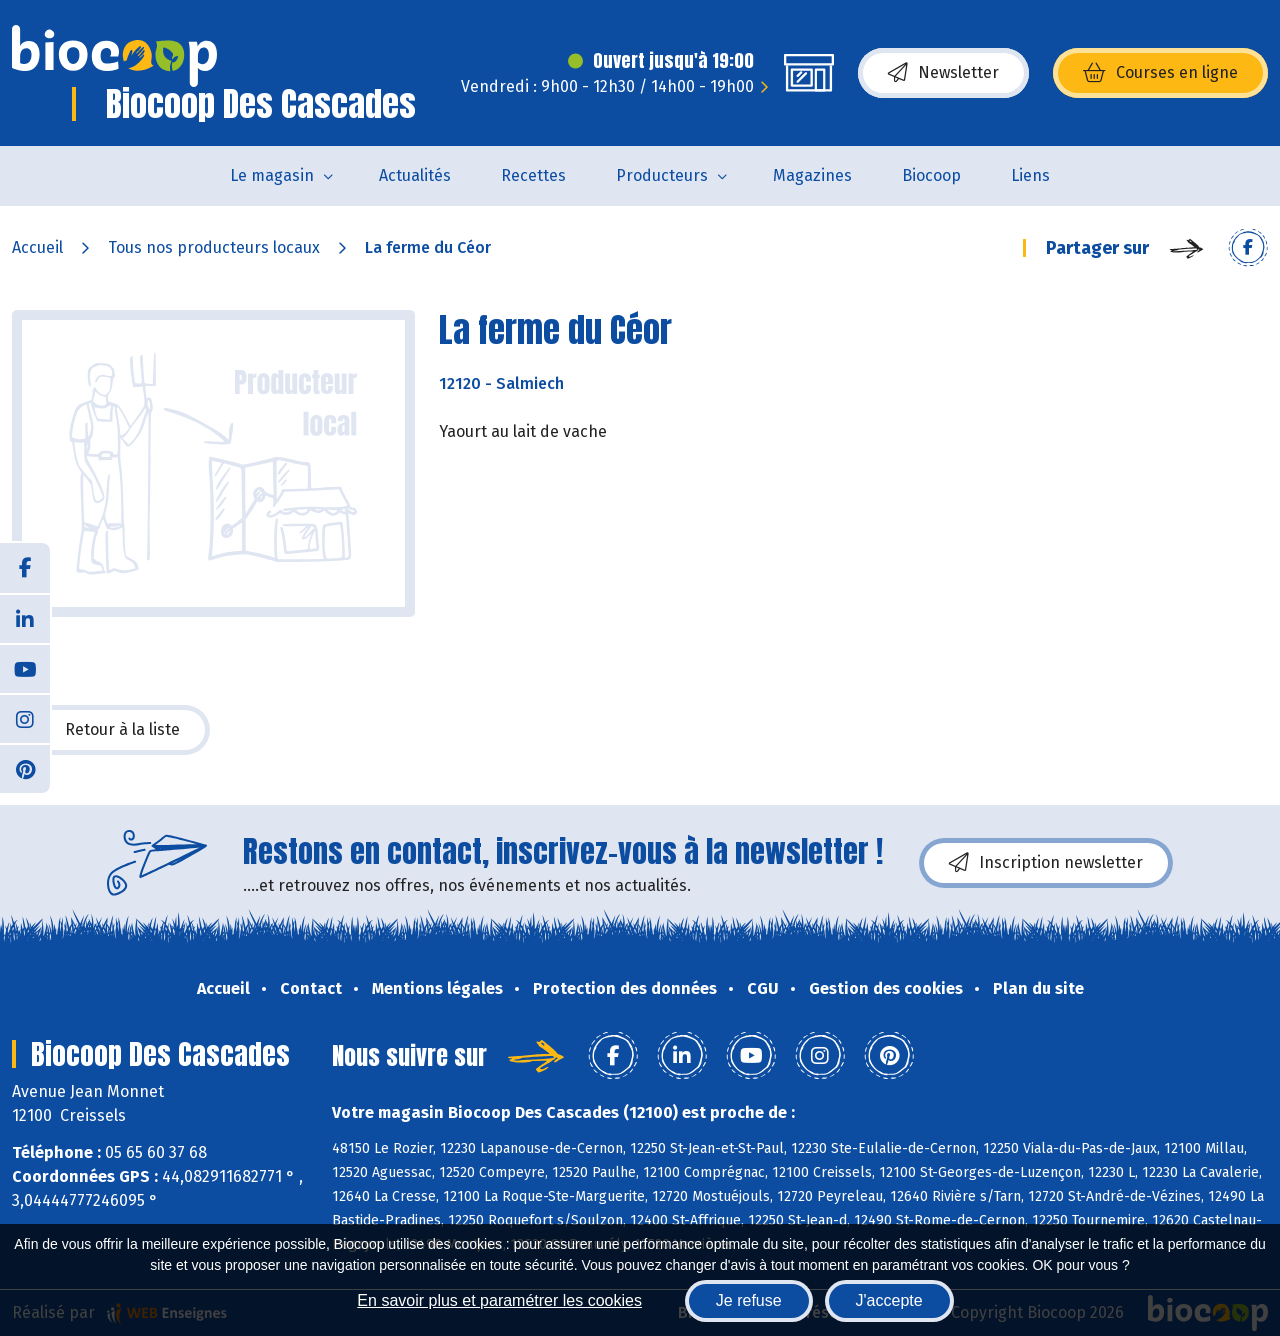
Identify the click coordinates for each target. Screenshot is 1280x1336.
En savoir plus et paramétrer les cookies (499, 1300)
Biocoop (931, 175)
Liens (1030, 175)
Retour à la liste (111, 730)
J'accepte (889, 1300)
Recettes (533, 175)
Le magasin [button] (272, 175)
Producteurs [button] (662, 175)
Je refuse (749, 1300)
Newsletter (943, 73)
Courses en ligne (1160, 73)
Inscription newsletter (1046, 863)
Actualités (415, 175)
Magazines (812, 175)
